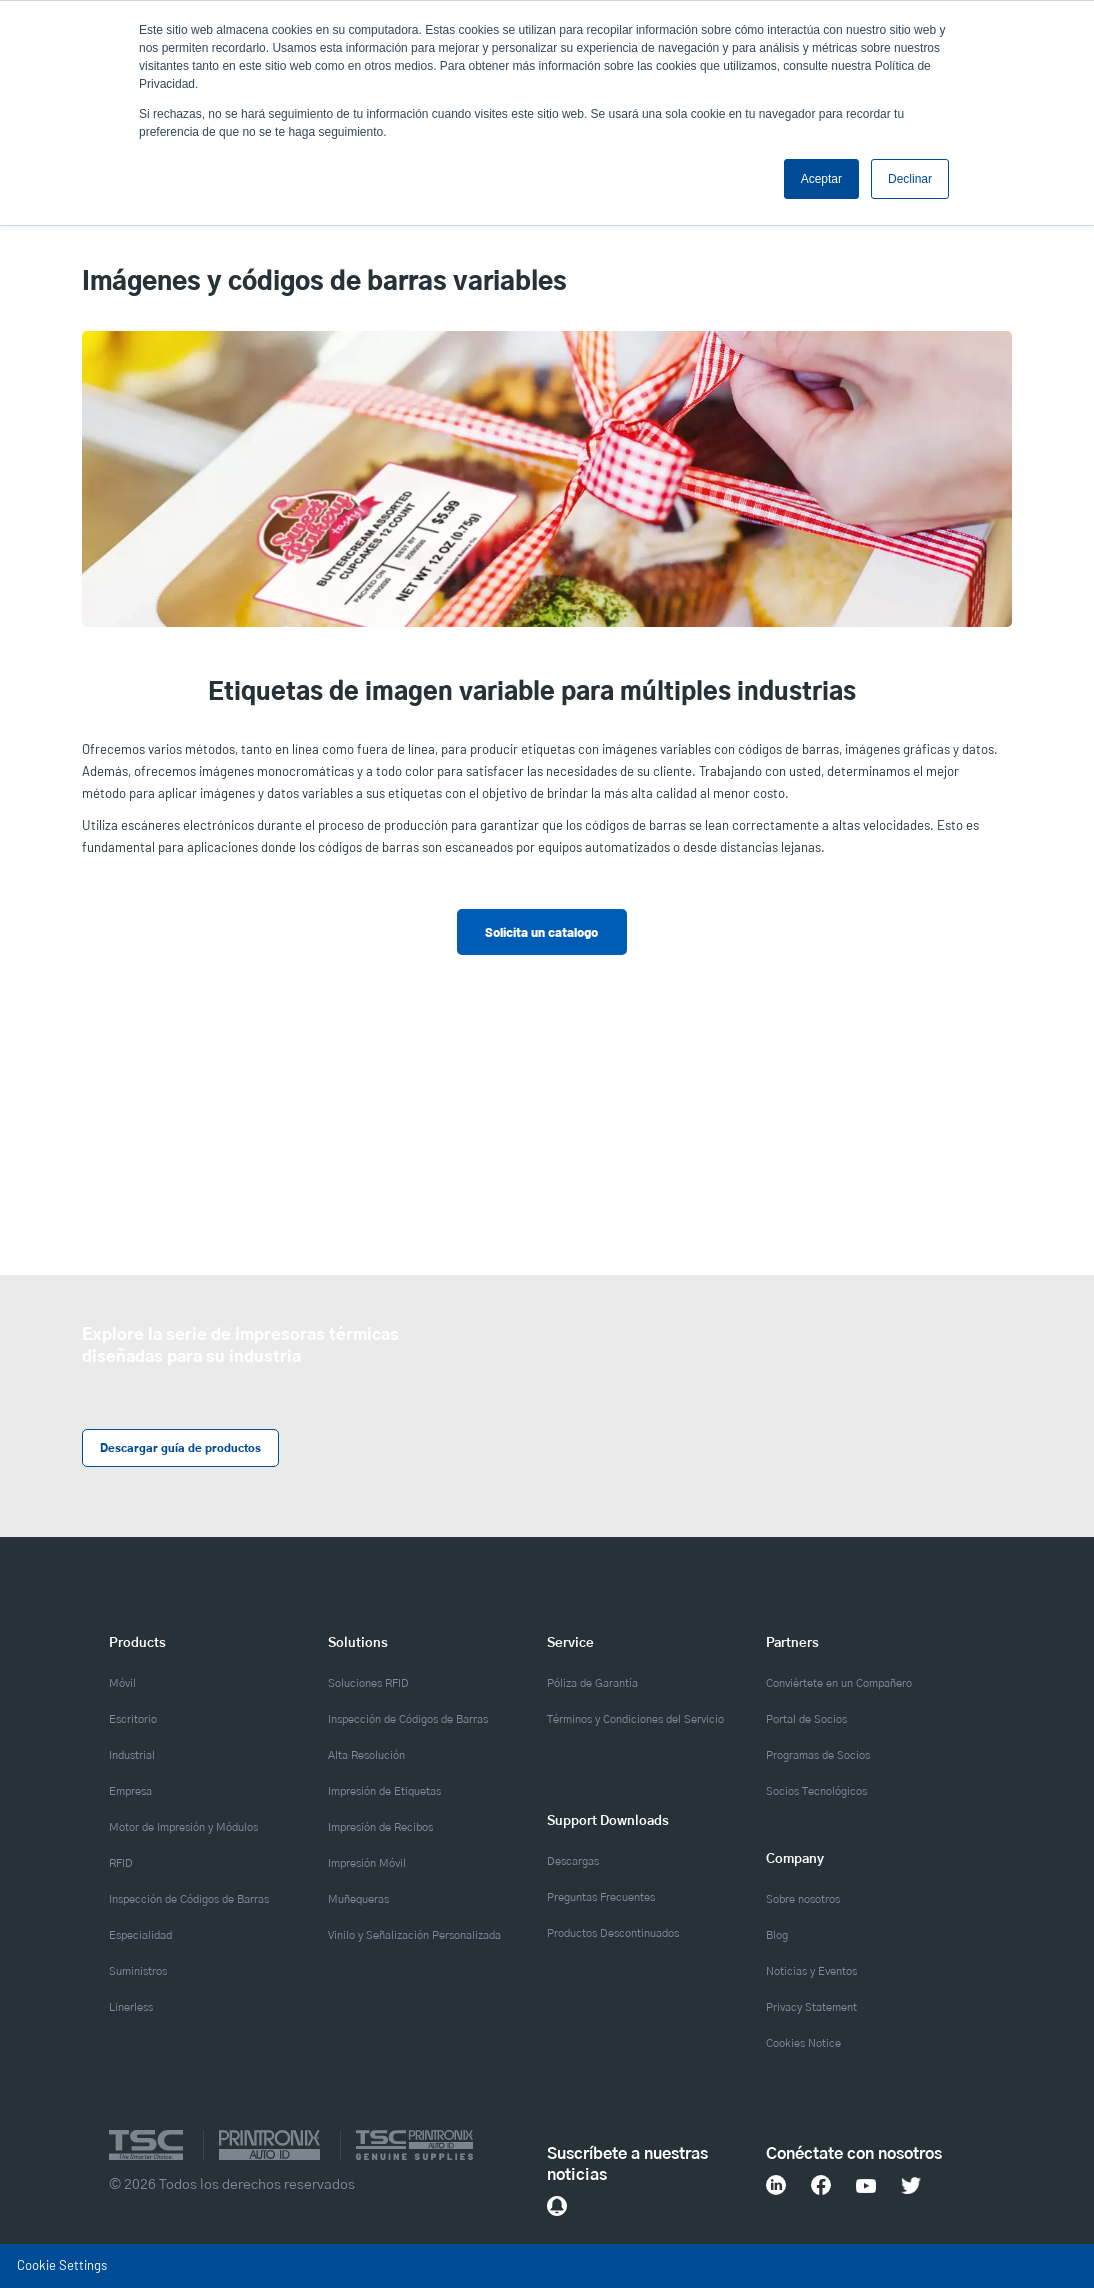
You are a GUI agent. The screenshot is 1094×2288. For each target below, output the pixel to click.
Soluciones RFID (368, 1683)
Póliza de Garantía (592, 1683)
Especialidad (140, 1935)
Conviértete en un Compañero (839, 1683)
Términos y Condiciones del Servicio (635, 1719)
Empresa (130, 1791)
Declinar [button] (910, 179)
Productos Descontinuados (613, 1933)
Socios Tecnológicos (816, 1791)
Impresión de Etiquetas (384, 1791)
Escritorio (133, 1719)
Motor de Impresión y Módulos (183, 1827)
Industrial (132, 1755)
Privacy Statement (811, 2007)
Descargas (573, 1861)
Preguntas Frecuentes (601, 1897)
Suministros (138, 1971)
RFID (121, 1863)
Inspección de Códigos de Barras (189, 1899)
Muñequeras (358, 1899)
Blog (777, 1935)
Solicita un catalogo (541, 932)
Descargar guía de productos (179, 1448)
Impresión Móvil (367, 1863)
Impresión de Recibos (380, 1827)
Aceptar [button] (821, 179)
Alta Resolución (366, 1755)
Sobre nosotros (803, 1899)
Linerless (131, 2007)
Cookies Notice (803, 2043)
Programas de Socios (818, 1755)
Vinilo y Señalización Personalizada (414, 1935)
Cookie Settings (62, 2265)
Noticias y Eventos (811, 1971)
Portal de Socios (806, 1719)
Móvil (122, 1683)
